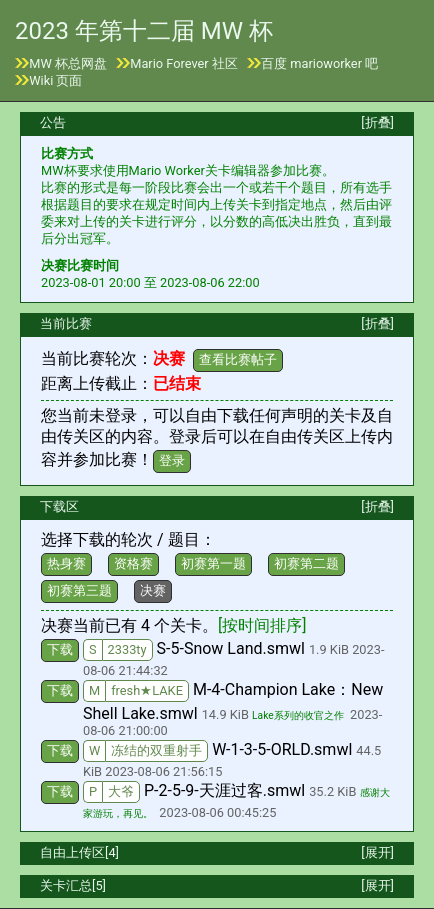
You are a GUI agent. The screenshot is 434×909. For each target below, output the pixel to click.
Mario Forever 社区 (184, 63)
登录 (172, 460)
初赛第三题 (79, 590)
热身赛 (66, 563)
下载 (60, 649)
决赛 (153, 590)
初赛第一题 (213, 563)
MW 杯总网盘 (68, 63)
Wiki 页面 (55, 80)
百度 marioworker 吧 (319, 63)
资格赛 (133, 563)
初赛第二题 (306, 563)
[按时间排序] (262, 625)
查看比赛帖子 (238, 359)
